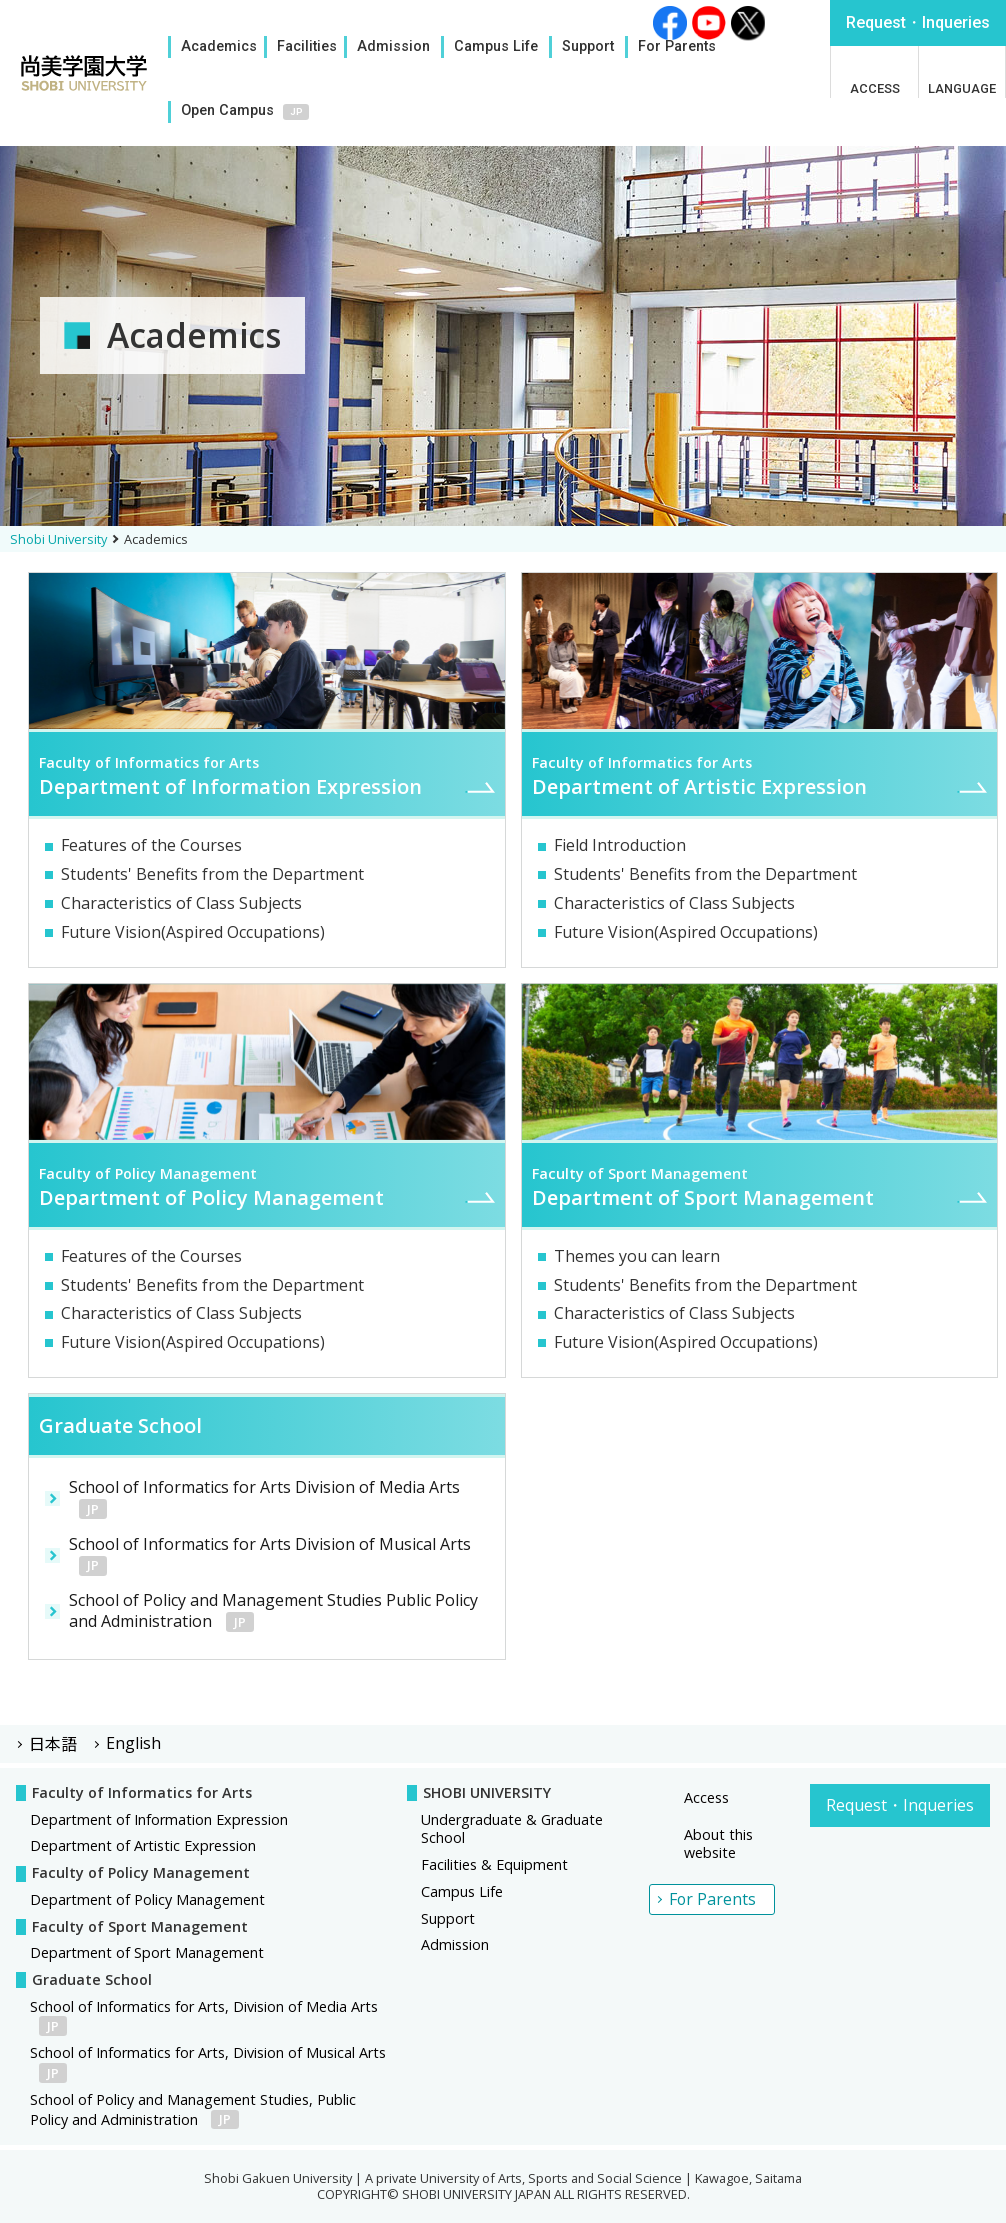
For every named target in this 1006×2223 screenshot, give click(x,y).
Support (588, 46)
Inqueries (918, 22)
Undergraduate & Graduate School (512, 1829)
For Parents (677, 46)
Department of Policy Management (147, 1899)
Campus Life (496, 46)
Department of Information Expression (159, 1819)
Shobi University (58, 539)
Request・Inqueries (900, 1805)
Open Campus (227, 110)
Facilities (307, 46)
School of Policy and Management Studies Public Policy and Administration (273, 1610)
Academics (219, 46)
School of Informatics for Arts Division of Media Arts (264, 1497)
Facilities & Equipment (494, 1864)
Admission (393, 46)
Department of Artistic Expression (143, 1845)
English (133, 1743)
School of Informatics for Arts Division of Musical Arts (270, 1554)
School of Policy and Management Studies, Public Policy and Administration (193, 2109)
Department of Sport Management (147, 1952)
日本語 (53, 1743)
